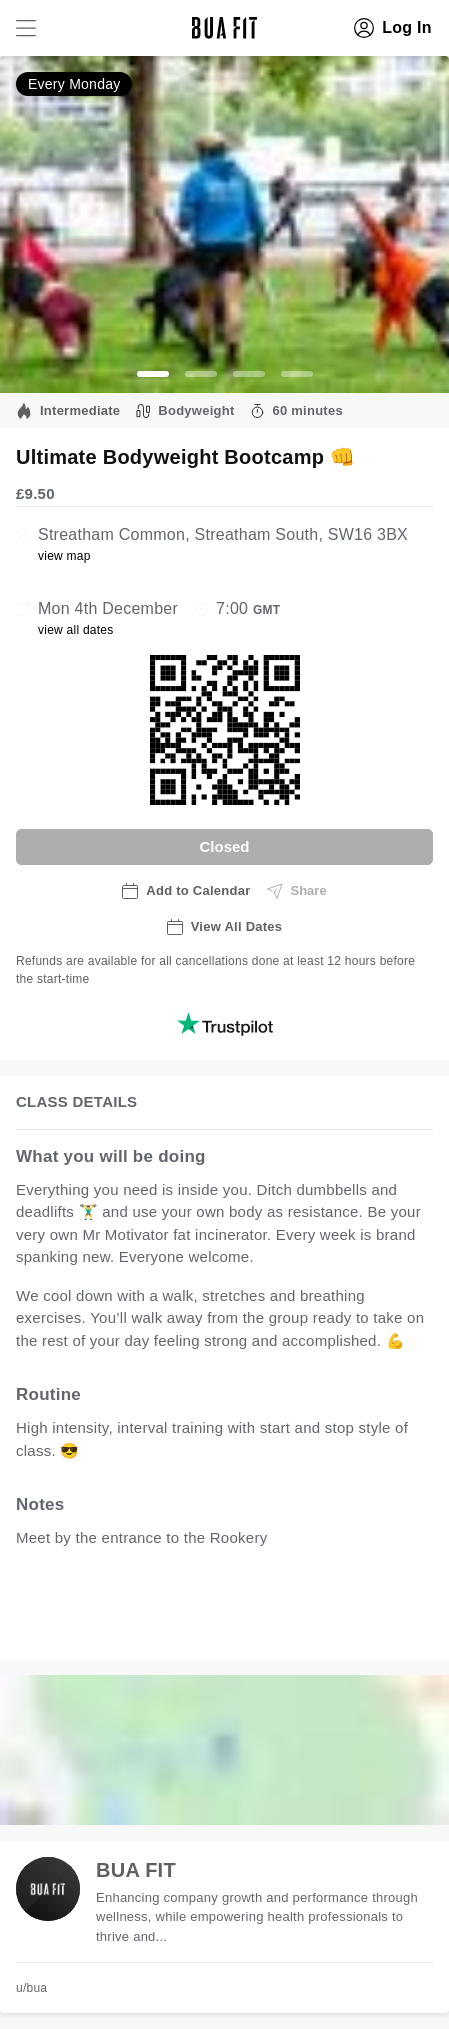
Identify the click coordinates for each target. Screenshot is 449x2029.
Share (297, 891)
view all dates (76, 630)
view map (64, 556)
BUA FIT (136, 1870)
